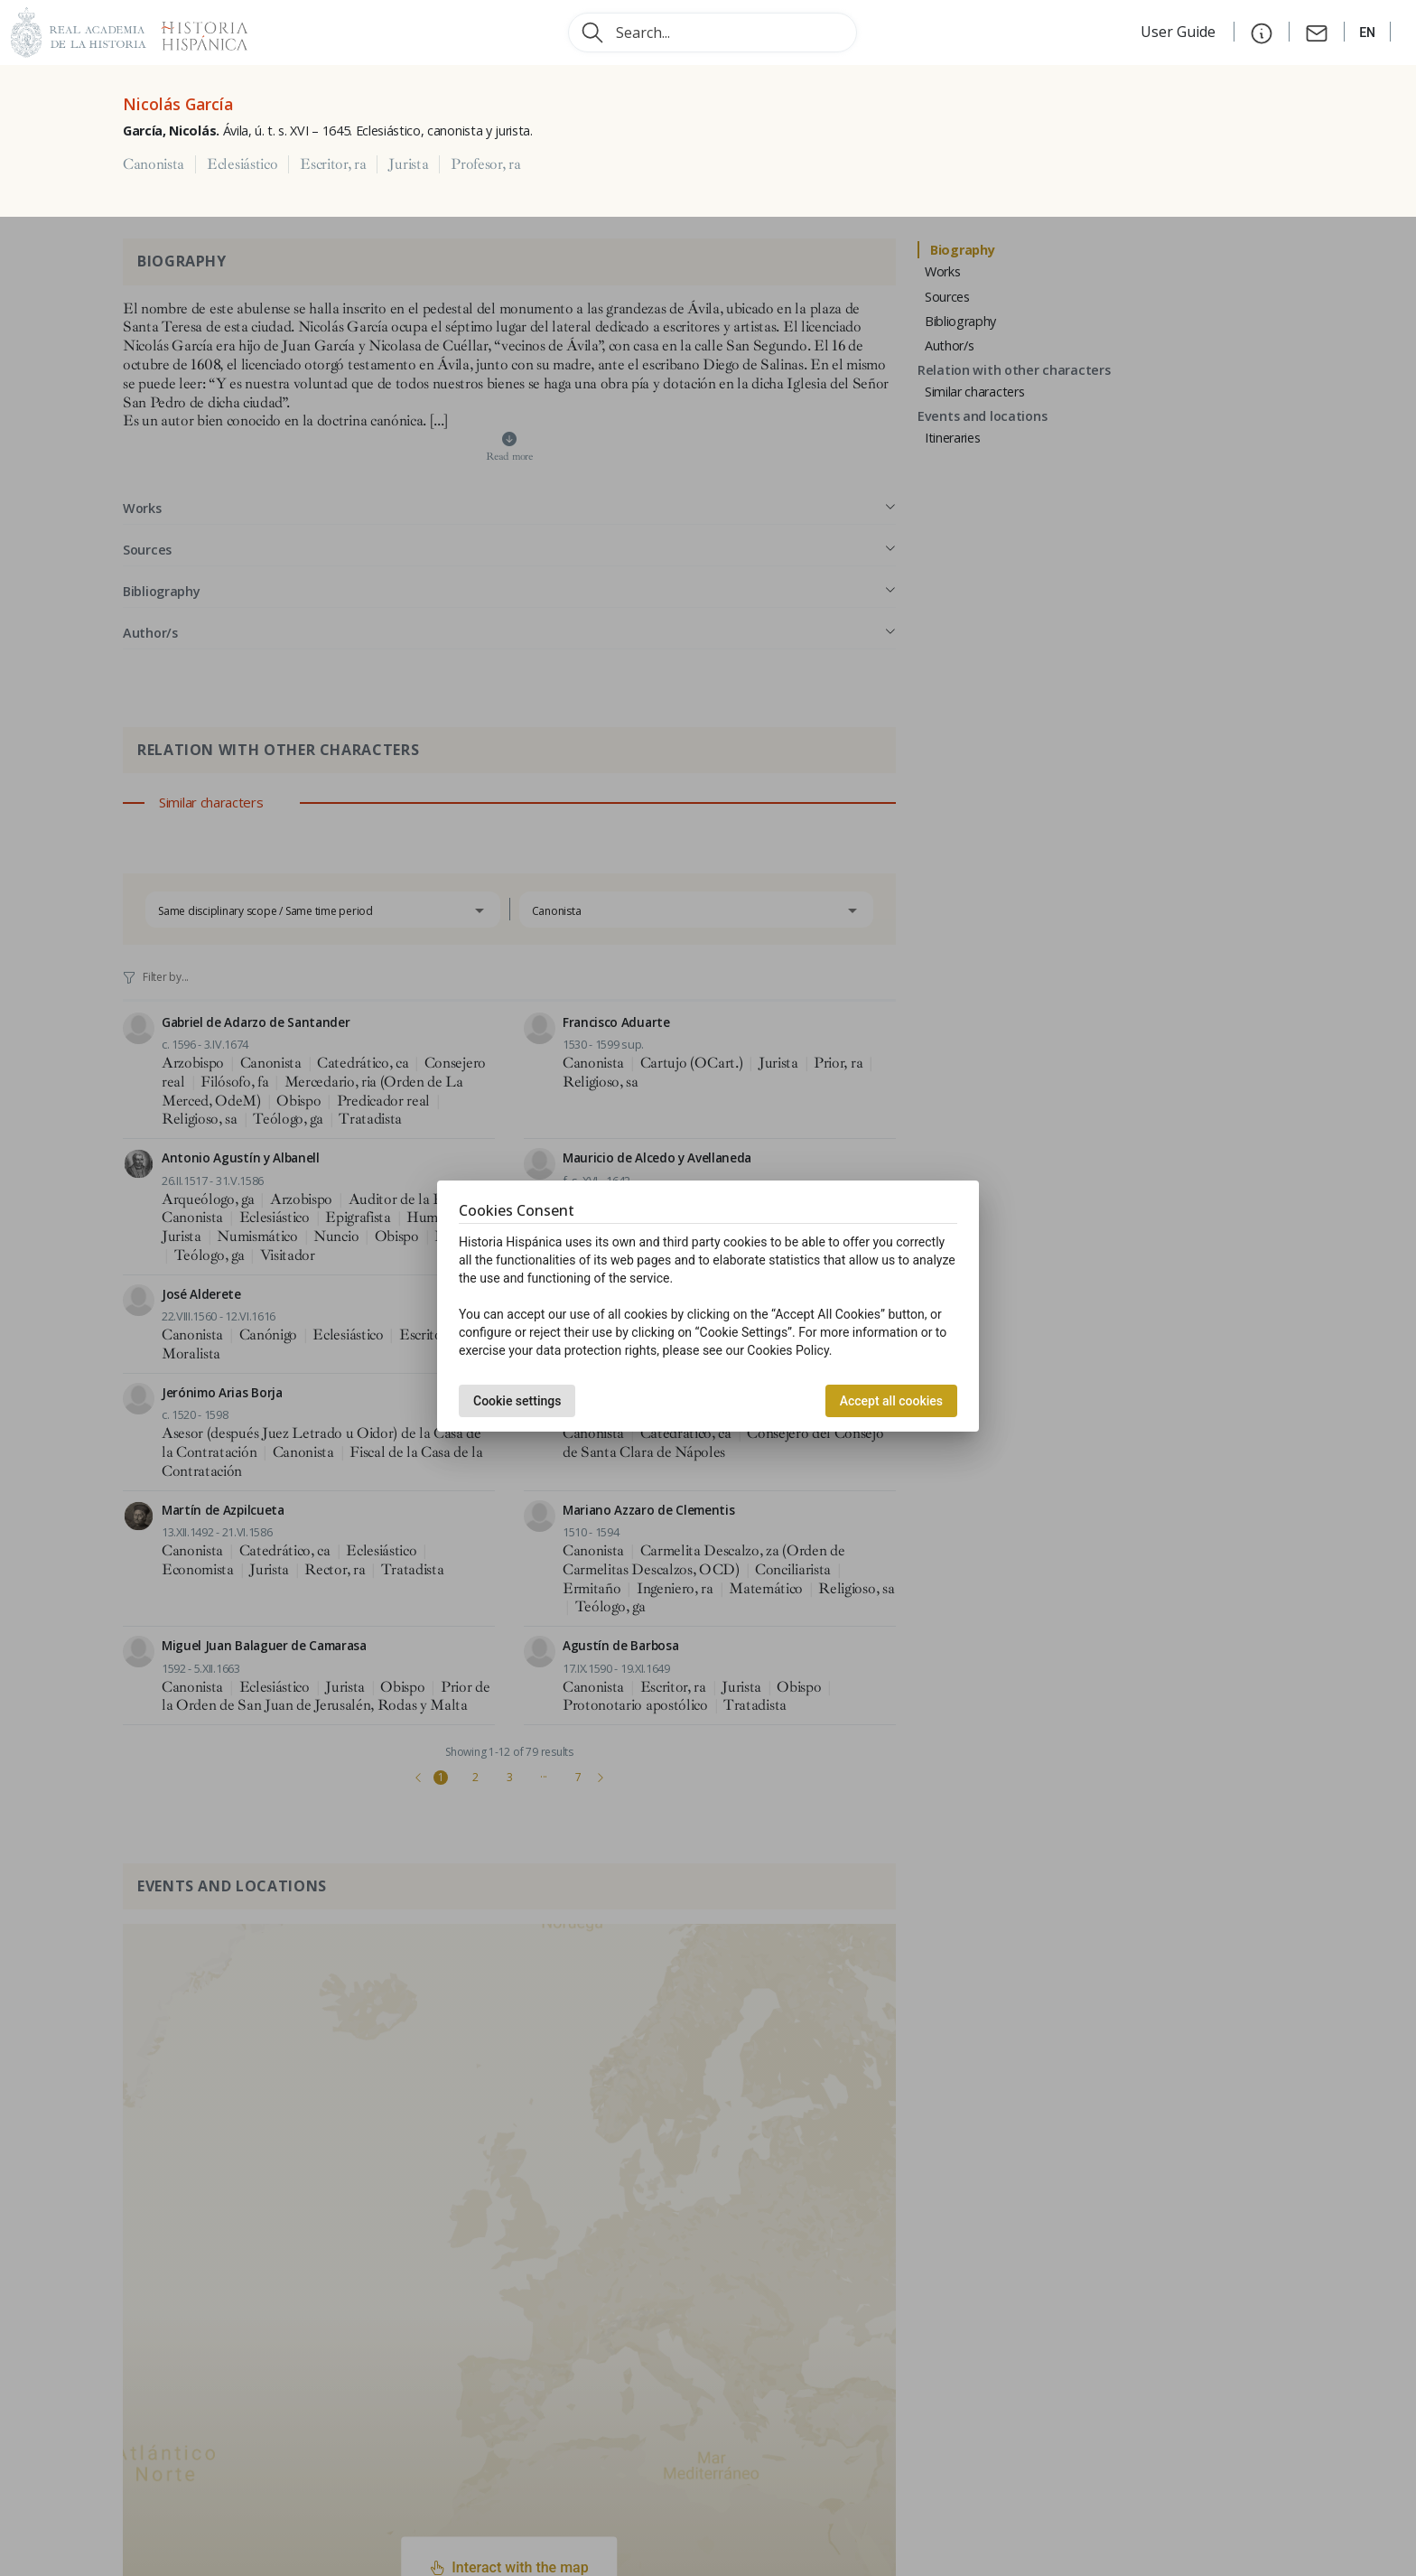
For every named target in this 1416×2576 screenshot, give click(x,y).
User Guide (1180, 32)
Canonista (153, 164)
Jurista (408, 164)
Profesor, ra (485, 164)
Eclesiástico (242, 164)
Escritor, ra (333, 164)
